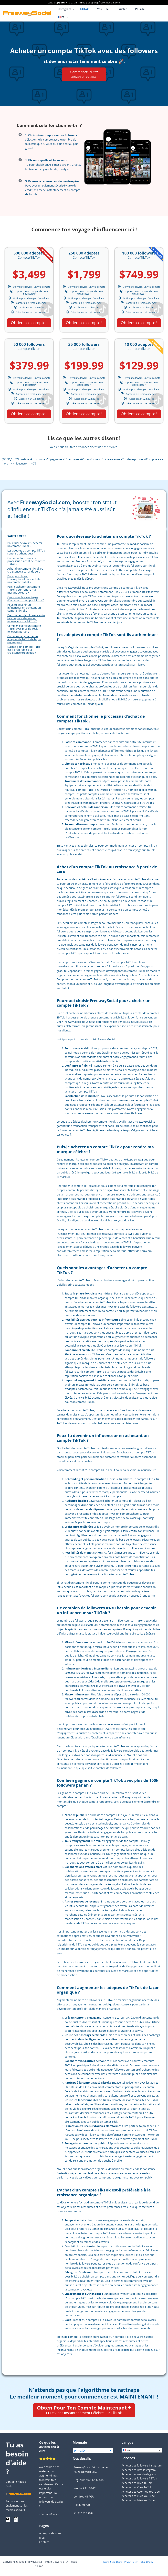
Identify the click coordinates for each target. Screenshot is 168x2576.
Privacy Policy (131, 2561)
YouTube (104, 10)
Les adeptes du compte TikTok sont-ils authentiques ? (26, 547)
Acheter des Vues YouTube (138, 2496)
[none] (142, 2450)
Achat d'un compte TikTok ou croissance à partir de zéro (25, 565)
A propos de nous (50, 2533)
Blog (42, 2537)
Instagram (66, 10)
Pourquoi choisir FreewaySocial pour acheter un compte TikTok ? (24, 574)
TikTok (86, 10)
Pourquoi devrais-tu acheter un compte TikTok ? (24, 539)
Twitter (123, 10)
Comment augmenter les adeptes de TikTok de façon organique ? (24, 634)
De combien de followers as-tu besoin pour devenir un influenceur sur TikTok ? (26, 613)
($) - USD (79, 2451)
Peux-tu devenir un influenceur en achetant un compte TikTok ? (24, 602)
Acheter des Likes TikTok (137, 2483)
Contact (44, 2542)
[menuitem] (158, 10)
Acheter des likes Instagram (139, 2470)
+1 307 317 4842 (75, 2)
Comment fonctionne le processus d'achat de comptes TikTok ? (26, 556)
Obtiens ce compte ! (29, 317)
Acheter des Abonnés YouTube (141, 2492)
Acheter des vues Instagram (139, 2474)
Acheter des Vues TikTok (137, 2487)
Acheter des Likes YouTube (138, 2500)
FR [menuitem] (128, 2450)
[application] (73, 10)
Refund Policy (146, 2561)
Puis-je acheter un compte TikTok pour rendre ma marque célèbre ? (23, 584)
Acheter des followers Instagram (142, 2466)
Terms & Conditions (112, 2561)
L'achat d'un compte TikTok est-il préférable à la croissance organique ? (24, 644)
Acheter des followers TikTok (139, 2479)
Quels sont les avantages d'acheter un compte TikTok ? (25, 593)
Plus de (141, 10)
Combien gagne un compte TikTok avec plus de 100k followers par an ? (24, 623)
